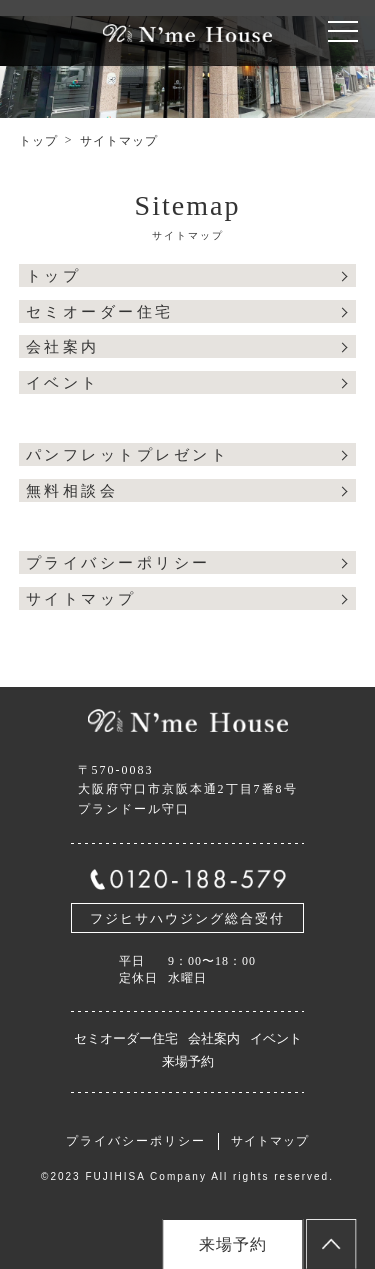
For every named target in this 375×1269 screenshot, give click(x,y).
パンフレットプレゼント (128, 455)
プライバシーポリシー (118, 563)
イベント (63, 383)
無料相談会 (72, 491)
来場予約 (188, 1061)
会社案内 (63, 347)
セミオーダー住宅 (100, 312)
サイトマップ (81, 599)
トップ (38, 141)
